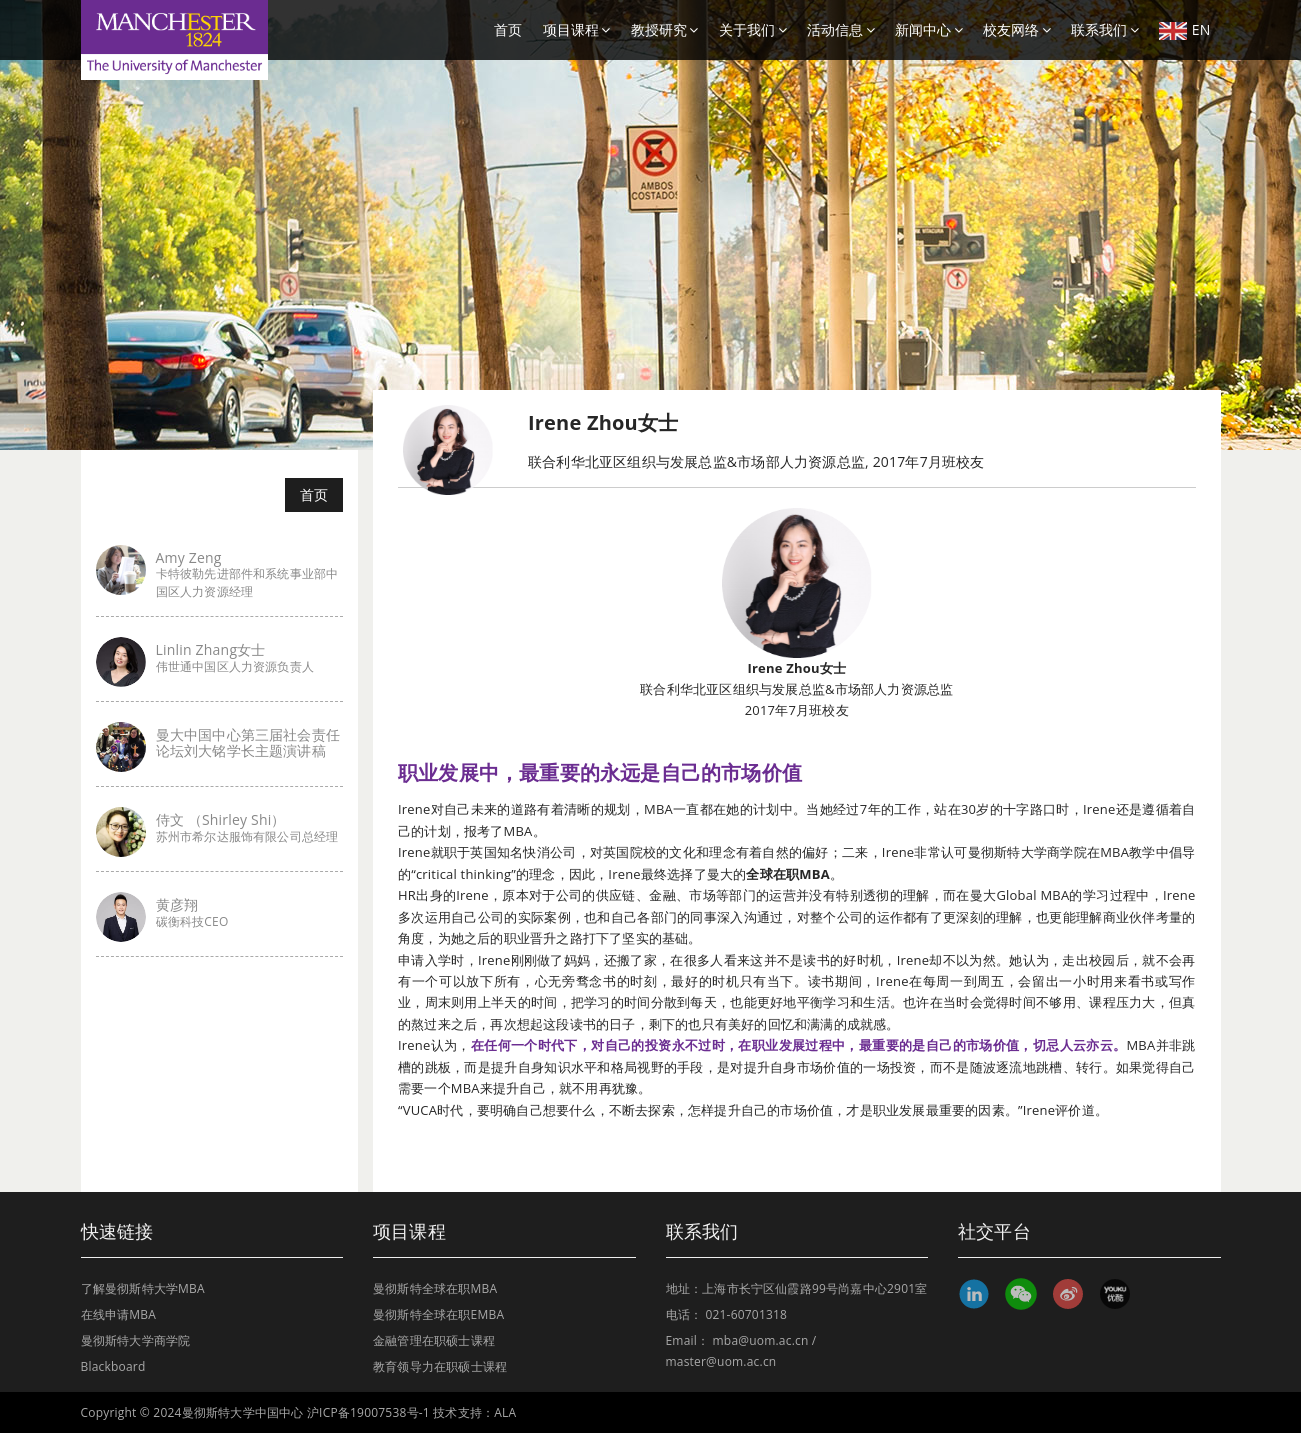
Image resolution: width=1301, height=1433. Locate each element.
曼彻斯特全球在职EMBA (438, 1314)
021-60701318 (746, 1314)
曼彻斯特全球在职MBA (435, 1288)
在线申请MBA (119, 1314)
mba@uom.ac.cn (761, 1340)
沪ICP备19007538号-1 (368, 1412)
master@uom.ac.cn (721, 1361)
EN (1185, 30)
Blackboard (113, 1366)
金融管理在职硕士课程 (434, 1340)
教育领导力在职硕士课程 (440, 1366)
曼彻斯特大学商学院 (136, 1340)
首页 (508, 29)
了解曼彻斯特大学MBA (143, 1288)
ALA (505, 1412)
